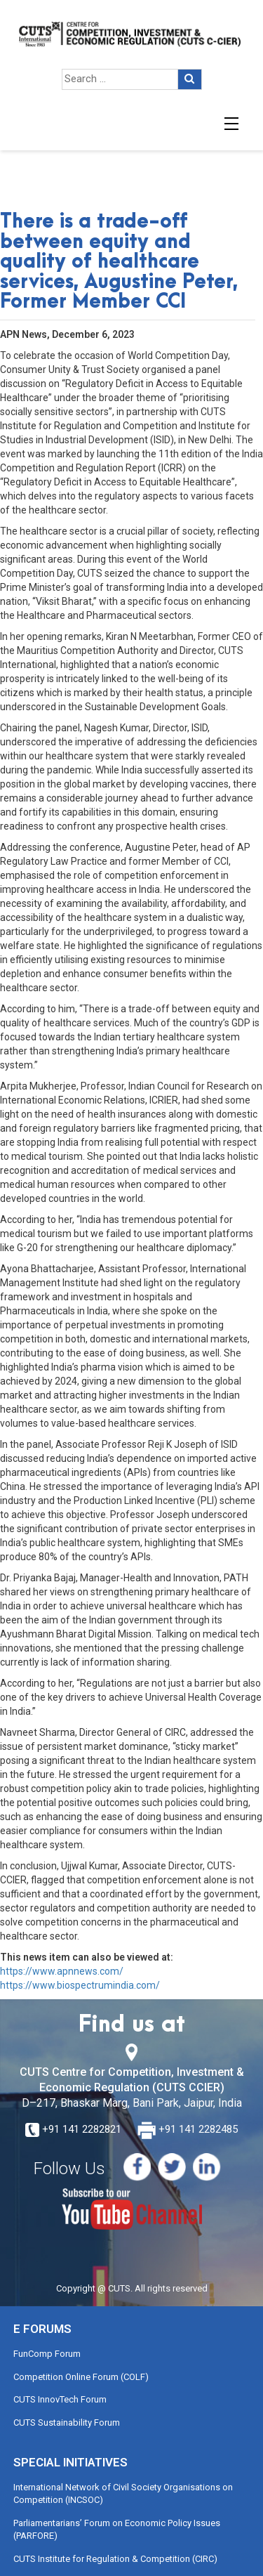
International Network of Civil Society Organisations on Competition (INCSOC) (123, 2494)
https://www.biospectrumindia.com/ (80, 1985)
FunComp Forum (47, 2353)
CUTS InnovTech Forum (60, 2399)
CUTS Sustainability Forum (66, 2422)
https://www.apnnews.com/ (61, 1971)
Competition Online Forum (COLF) (81, 2377)
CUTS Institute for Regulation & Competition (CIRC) (115, 2559)
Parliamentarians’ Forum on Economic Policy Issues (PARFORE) (116, 2530)
